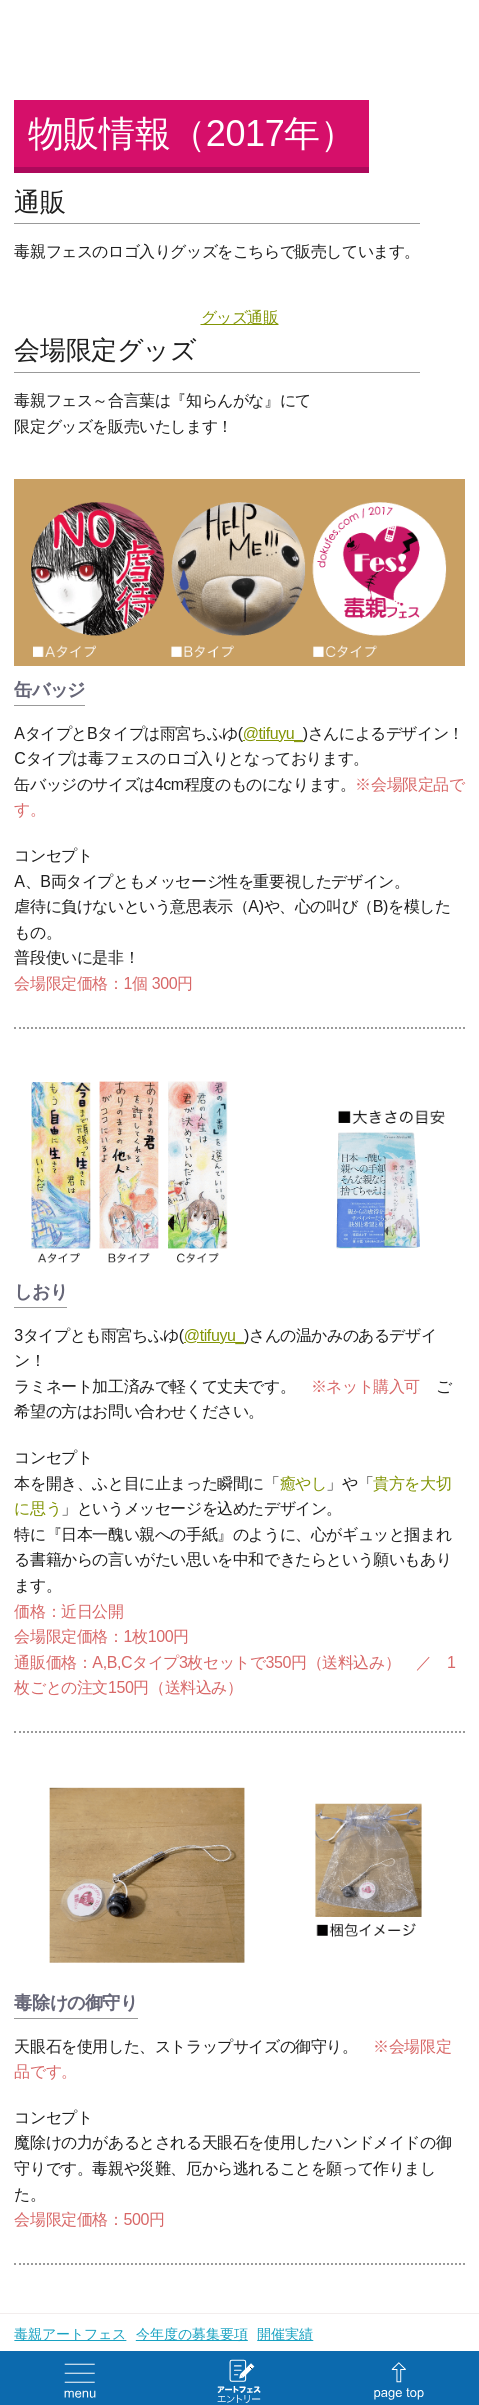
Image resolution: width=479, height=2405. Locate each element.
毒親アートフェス (70, 2334)
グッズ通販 (240, 317)
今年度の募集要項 (192, 2334)
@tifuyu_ (273, 733)
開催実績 (285, 2334)
